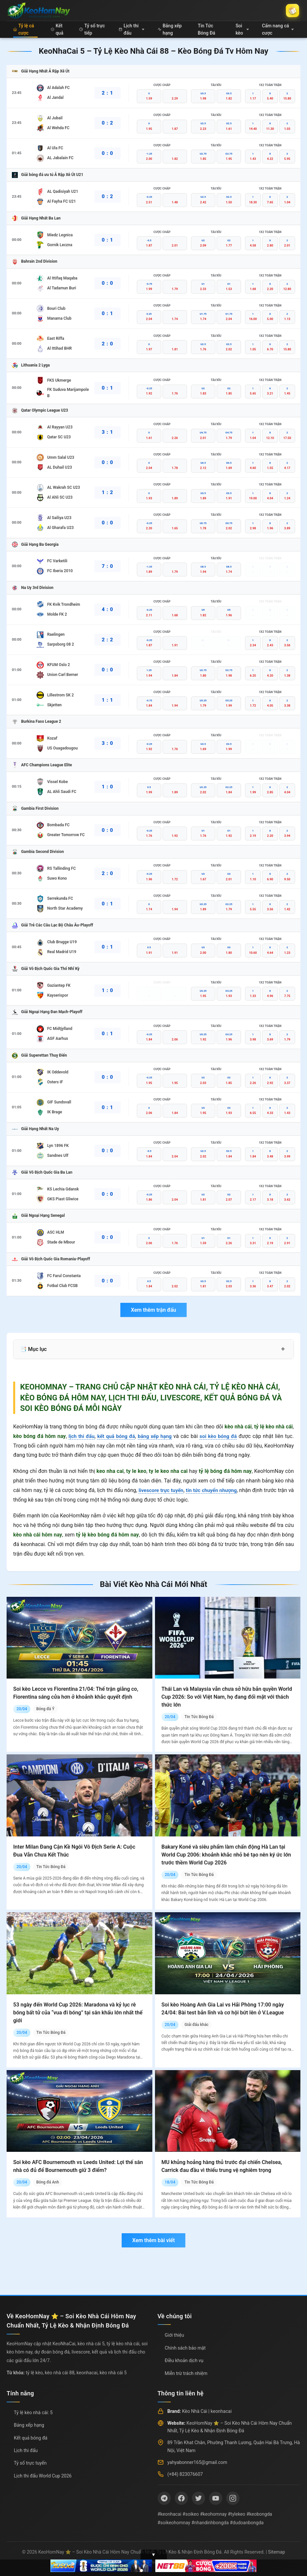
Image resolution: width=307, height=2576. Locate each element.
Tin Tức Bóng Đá (206, 29)
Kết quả (57, 29)
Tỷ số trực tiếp (92, 29)
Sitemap (276, 2552)
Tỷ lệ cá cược (23, 29)
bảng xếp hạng (155, 1436)
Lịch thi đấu (131, 29)
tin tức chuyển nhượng (216, 1490)
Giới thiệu (174, 2335)
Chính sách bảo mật (185, 2348)
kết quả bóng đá (116, 1436)
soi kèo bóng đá (219, 1436)
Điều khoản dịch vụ (184, 2360)
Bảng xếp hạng (170, 29)
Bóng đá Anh (47, 2182)
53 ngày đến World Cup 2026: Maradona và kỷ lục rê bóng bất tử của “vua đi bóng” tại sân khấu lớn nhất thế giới (77, 2013)
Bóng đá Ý (45, 1709)
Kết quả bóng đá (30, 2438)
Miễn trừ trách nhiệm (186, 2373)
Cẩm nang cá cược (278, 29)
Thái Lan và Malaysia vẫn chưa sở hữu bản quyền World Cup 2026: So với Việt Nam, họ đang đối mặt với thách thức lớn (227, 1697)
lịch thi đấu (80, 1436)
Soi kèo (242, 29)
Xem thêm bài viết (153, 2240)
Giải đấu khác (196, 2024)
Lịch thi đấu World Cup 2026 (43, 2475)
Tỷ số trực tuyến (30, 2463)
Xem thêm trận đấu (153, 1310)
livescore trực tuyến (163, 1490)
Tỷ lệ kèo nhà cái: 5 (33, 2412)
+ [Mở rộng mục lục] (283, 1349)
